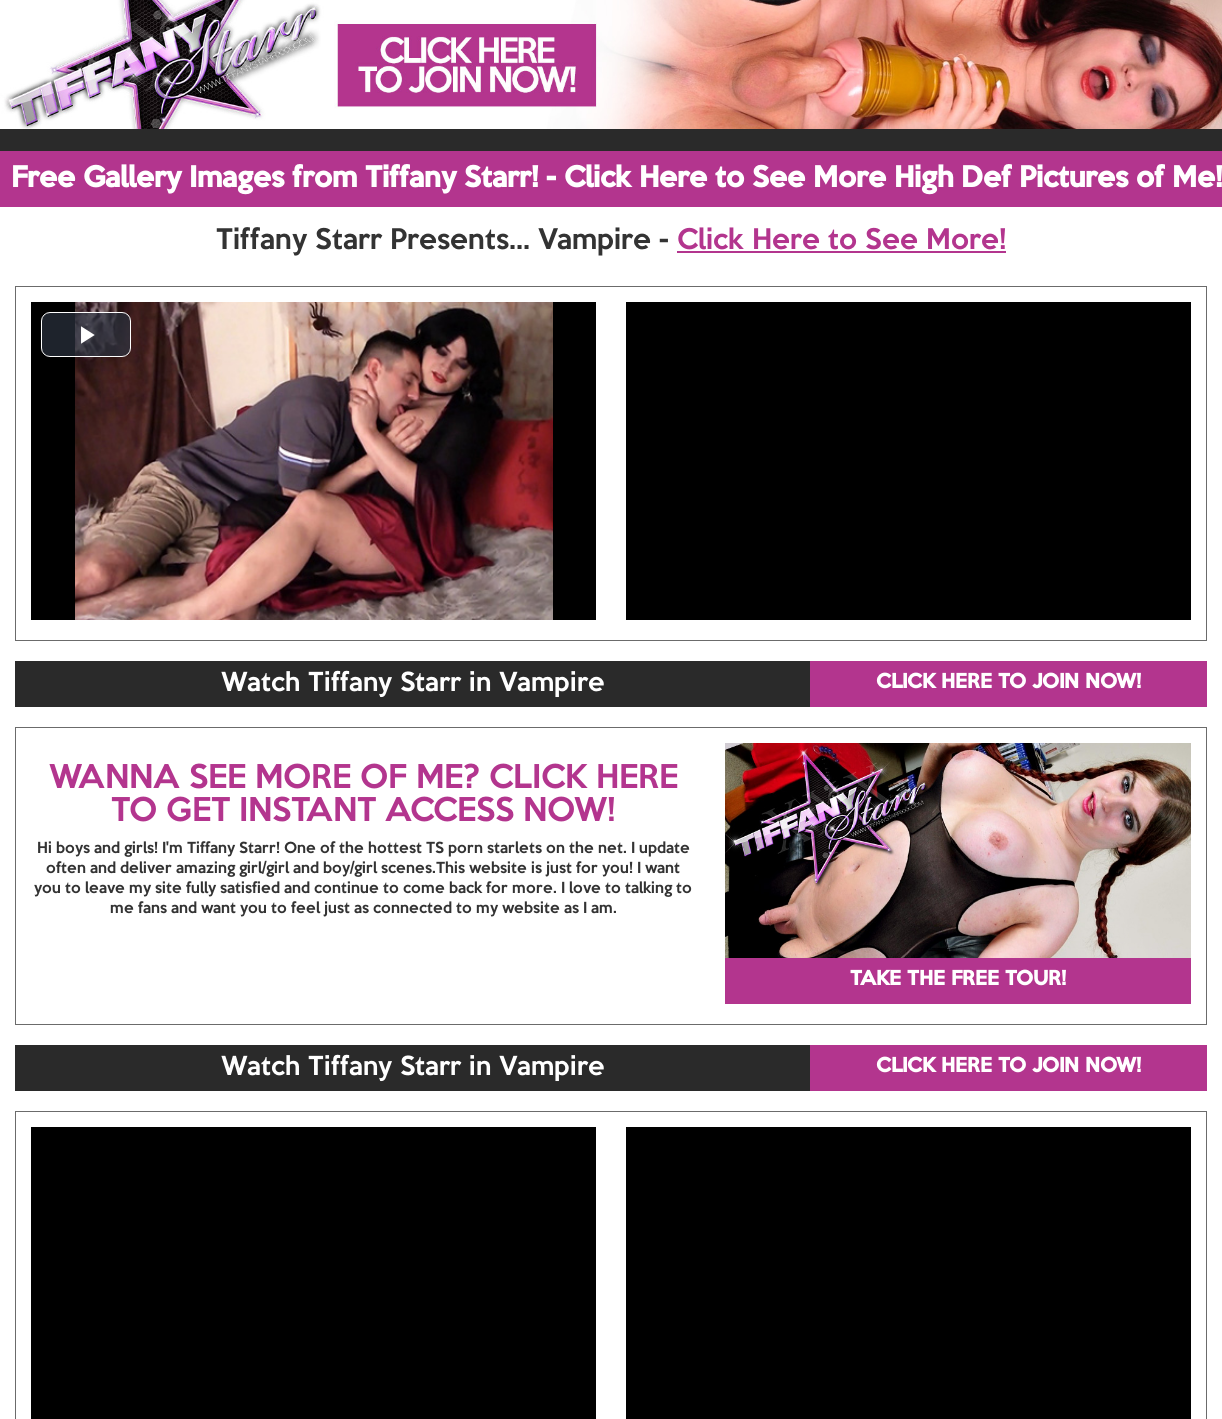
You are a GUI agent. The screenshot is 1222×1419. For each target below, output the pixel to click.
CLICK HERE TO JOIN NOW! (1008, 683)
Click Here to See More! (841, 241)
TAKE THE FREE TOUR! (958, 980)
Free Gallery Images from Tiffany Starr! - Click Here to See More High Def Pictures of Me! (616, 179)
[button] (86, 334)
